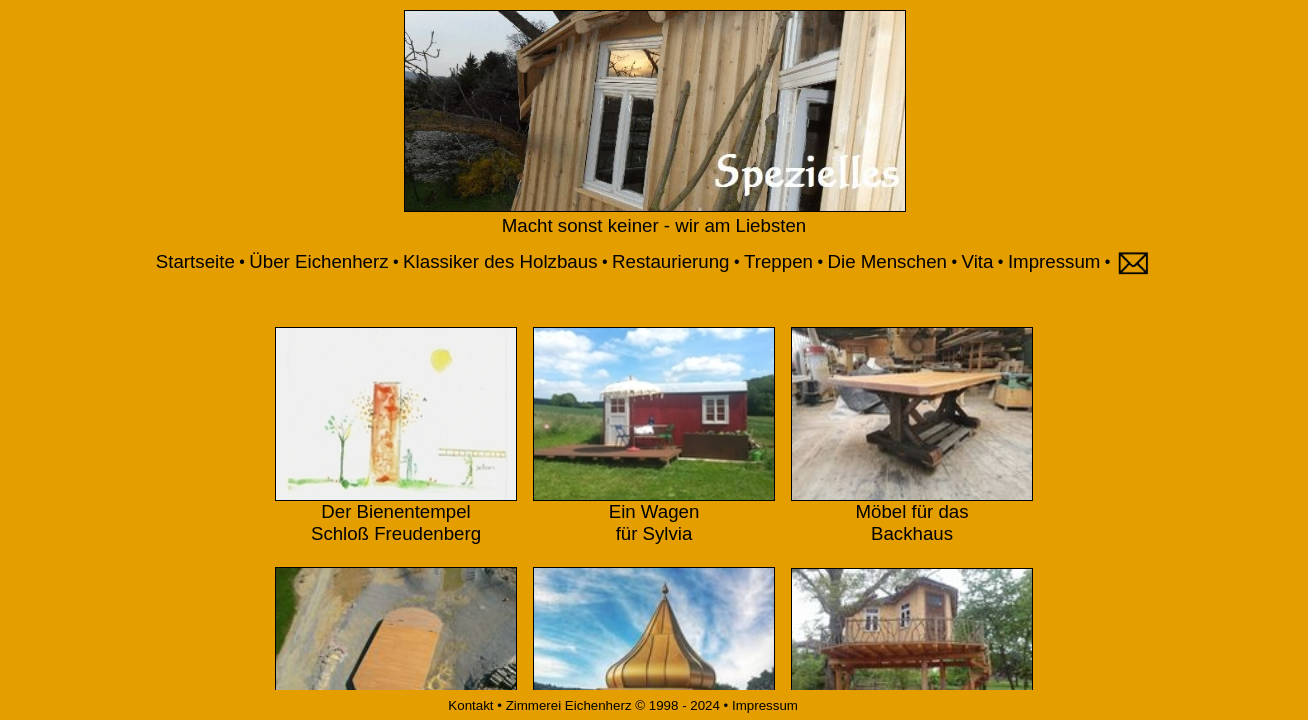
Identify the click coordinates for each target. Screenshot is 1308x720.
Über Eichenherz (318, 261)
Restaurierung (670, 261)
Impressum (1054, 261)
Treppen (778, 261)
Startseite (195, 261)
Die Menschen (887, 261)
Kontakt (469, 705)
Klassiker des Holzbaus (500, 261)
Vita (978, 261)
